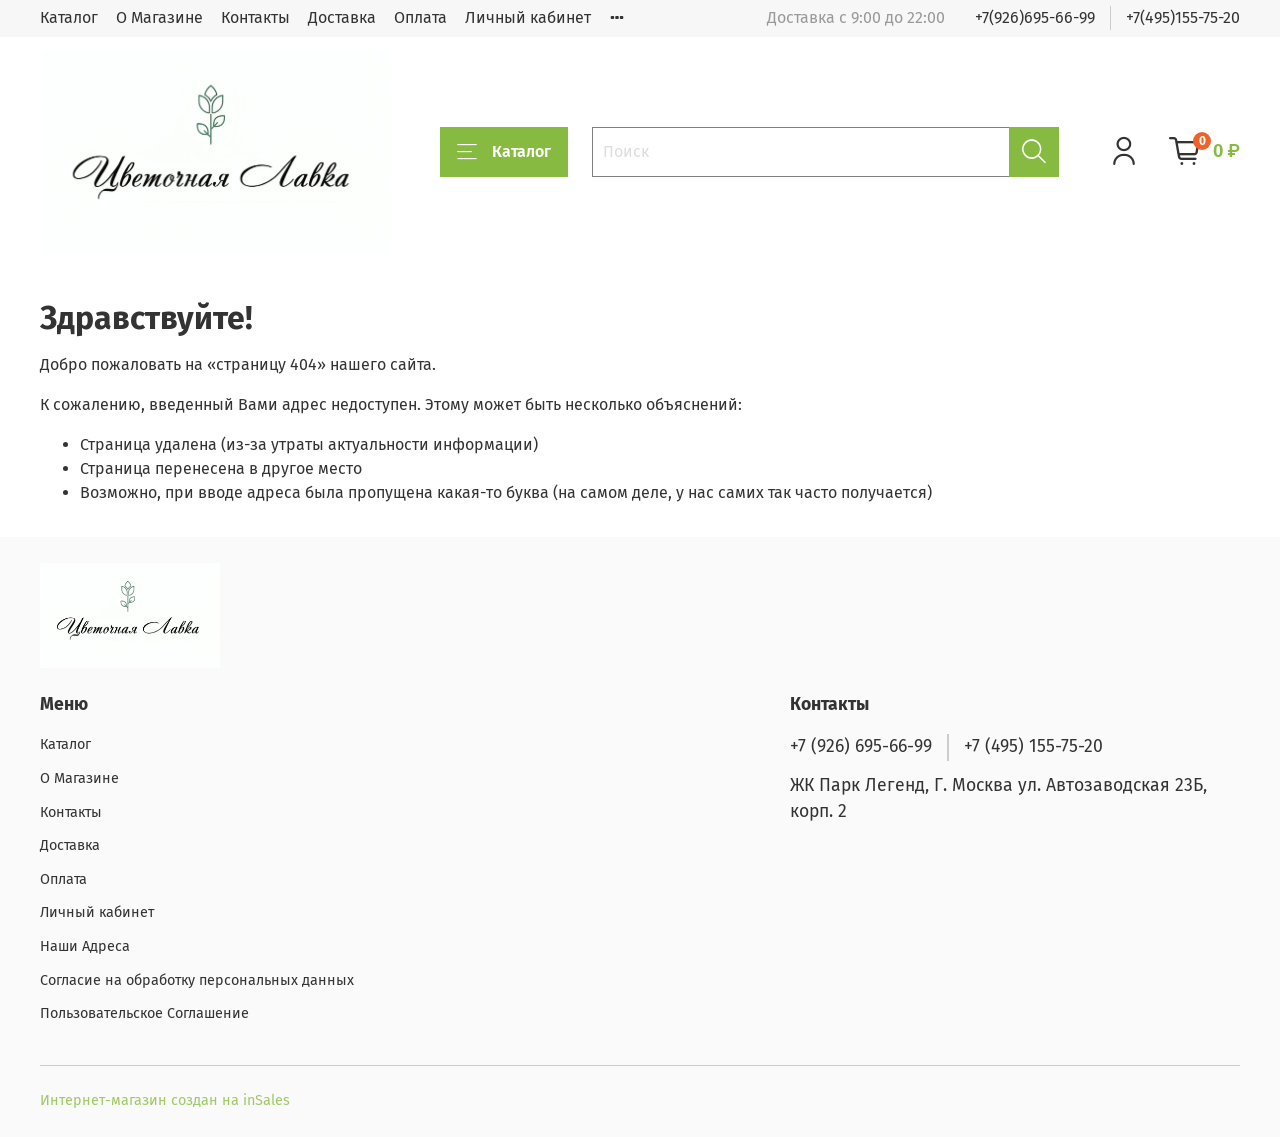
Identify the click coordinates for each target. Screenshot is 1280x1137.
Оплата (420, 17)
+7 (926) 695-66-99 (861, 746)
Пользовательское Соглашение (144, 1013)
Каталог (69, 17)
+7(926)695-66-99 (1035, 17)
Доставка (342, 17)
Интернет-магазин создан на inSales (165, 1100)
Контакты (255, 17)
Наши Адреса (85, 946)
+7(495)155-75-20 (1183, 17)
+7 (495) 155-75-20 (1033, 746)
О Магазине (159, 17)
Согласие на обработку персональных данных (197, 980)
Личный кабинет (528, 17)
